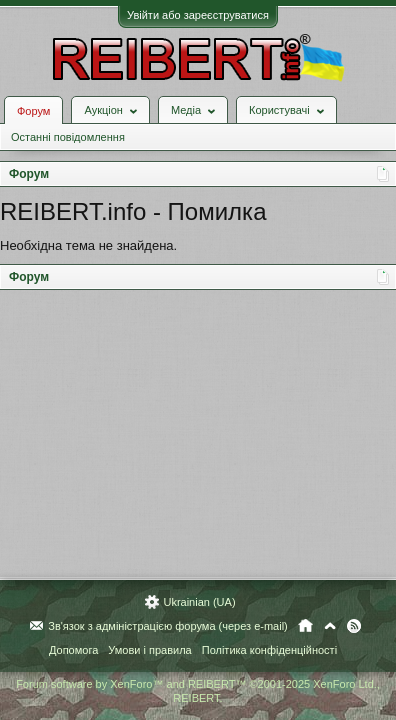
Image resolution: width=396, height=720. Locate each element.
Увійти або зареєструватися (198, 15)
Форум (33, 111)
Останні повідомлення (68, 137)
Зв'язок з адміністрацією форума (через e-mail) (168, 626)
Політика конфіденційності (269, 650)
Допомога (73, 650)
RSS (354, 626)
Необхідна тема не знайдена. (88, 245)
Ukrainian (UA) (199, 602)
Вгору (330, 626)
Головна (305, 626)
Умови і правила (149, 650)
